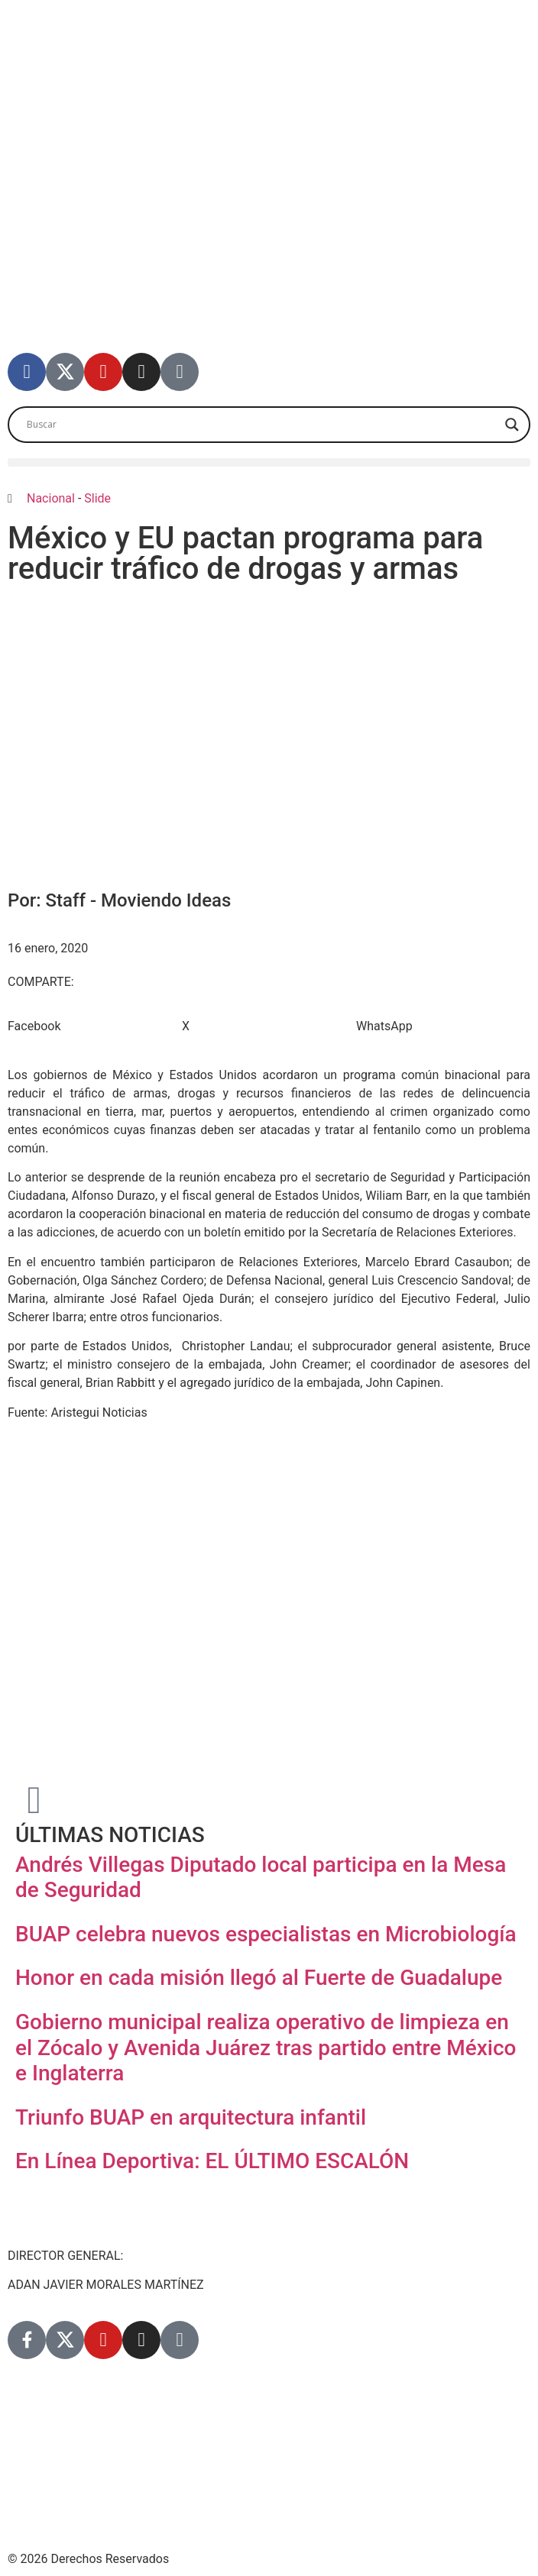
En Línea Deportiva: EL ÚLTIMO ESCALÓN (212, 2161)
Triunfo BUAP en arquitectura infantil (190, 2117)
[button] (269, 462)
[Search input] (262, 424)
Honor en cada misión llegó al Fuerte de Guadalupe (258, 1977)
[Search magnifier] (512, 424)
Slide (97, 498)
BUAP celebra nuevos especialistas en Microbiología (266, 1934)
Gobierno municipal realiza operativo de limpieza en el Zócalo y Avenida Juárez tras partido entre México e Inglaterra (265, 2047)
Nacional (51, 498)
